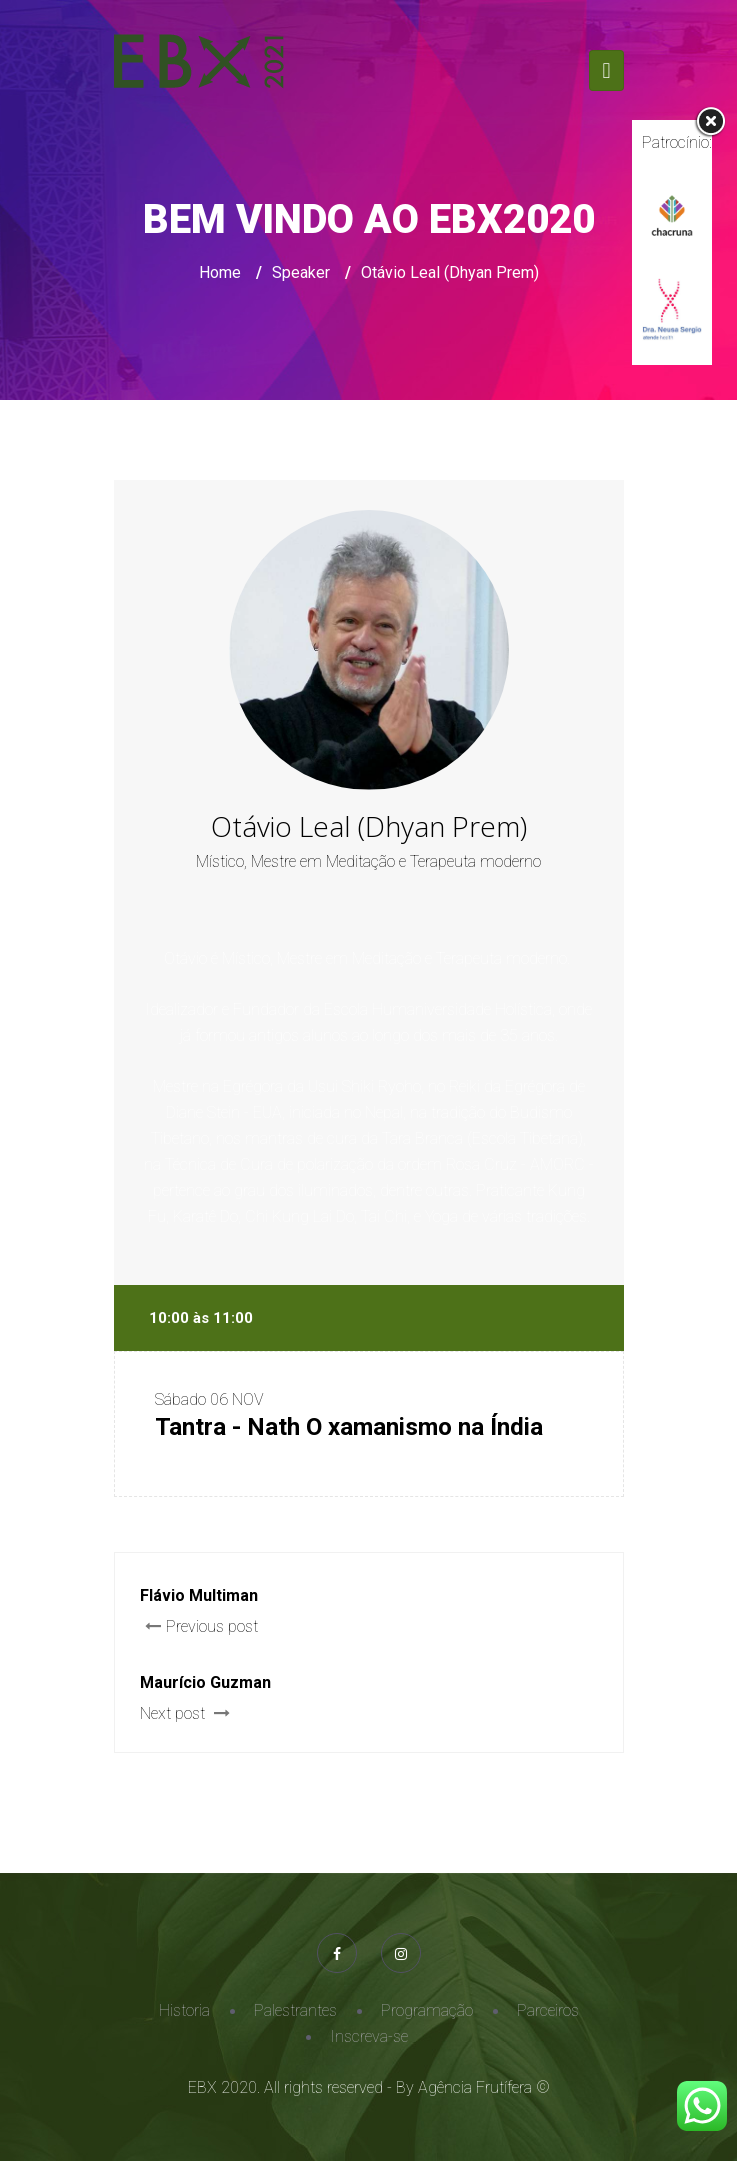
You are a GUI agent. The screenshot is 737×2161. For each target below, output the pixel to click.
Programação (427, 2010)
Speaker (301, 272)
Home (220, 272)
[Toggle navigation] (606, 70)
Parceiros (548, 2010)
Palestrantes (295, 2010)
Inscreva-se (369, 2036)
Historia (184, 2010)
